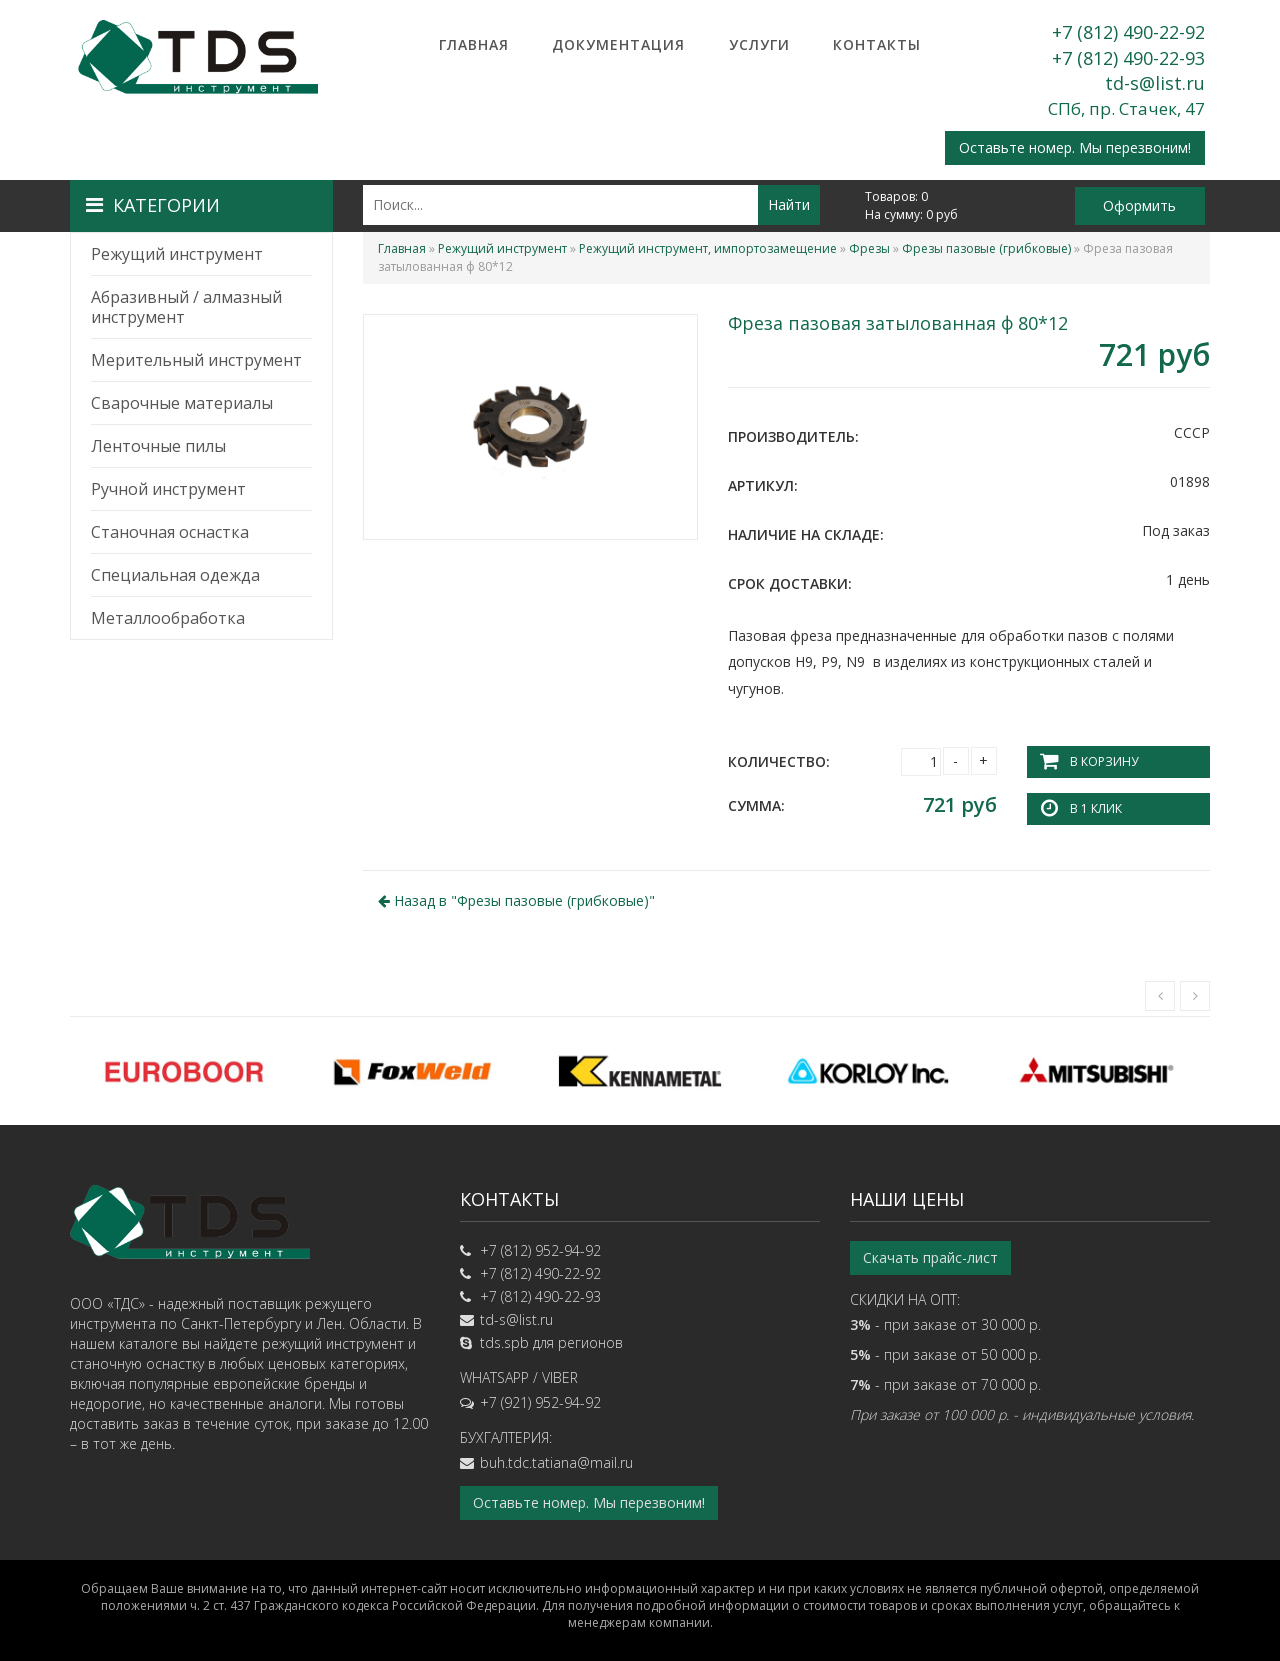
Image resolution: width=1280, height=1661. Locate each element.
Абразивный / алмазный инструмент (186, 307)
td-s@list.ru (1155, 83)
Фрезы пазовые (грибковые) (986, 248)
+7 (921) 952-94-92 (540, 1402)
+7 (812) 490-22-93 (1128, 58)
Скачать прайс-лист (930, 1257)
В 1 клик (1096, 808)
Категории (153, 205)
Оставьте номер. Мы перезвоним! (1075, 147)
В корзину (1104, 761)
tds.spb (504, 1342)
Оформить (1139, 205)
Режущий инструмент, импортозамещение (708, 248)
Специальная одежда (175, 575)
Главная (474, 44)
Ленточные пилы (158, 446)
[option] (184, 1071)
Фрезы (869, 248)
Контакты (877, 44)
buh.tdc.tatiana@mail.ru (556, 1462)
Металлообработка (168, 618)
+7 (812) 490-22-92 (1128, 32)
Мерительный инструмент (196, 360)
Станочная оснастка (170, 532)
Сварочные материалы (182, 403)
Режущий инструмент (177, 254)
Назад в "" (516, 900)
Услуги (759, 44)
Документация (618, 44)
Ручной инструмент (168, 489)
